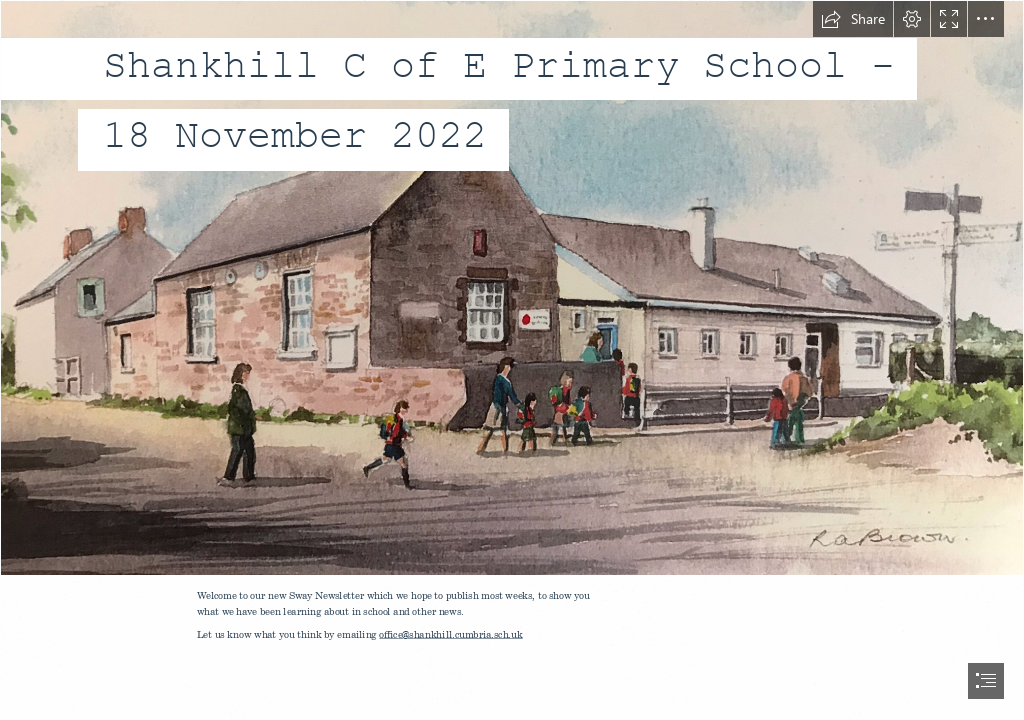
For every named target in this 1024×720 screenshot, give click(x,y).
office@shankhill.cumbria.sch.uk (451, 634)
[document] (512, 360)
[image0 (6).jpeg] (512, 288)
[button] (853, 19)
